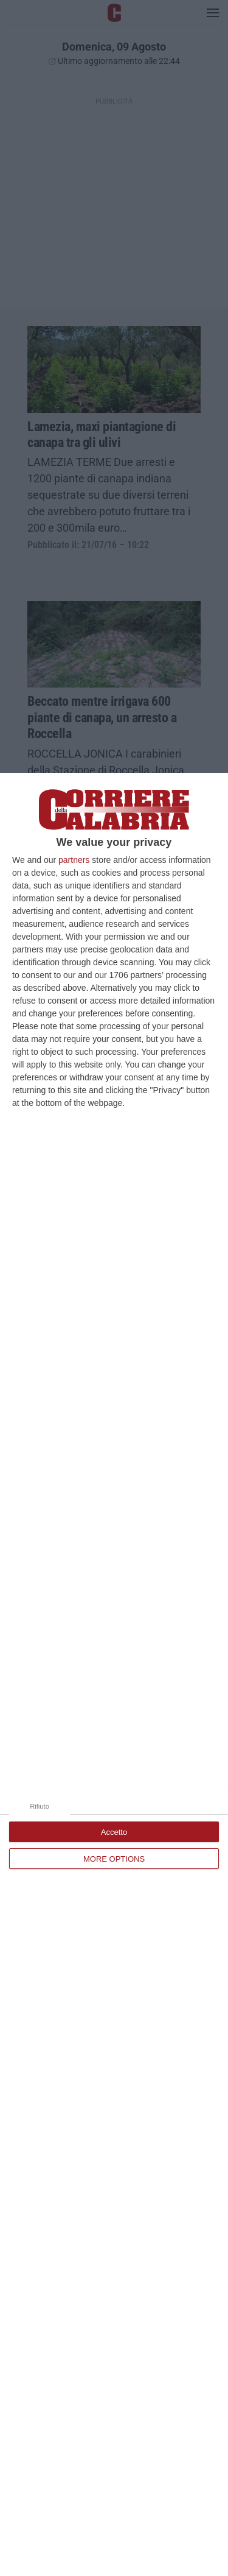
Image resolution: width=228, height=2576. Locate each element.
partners (73, 860)
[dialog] (114, 1674)
